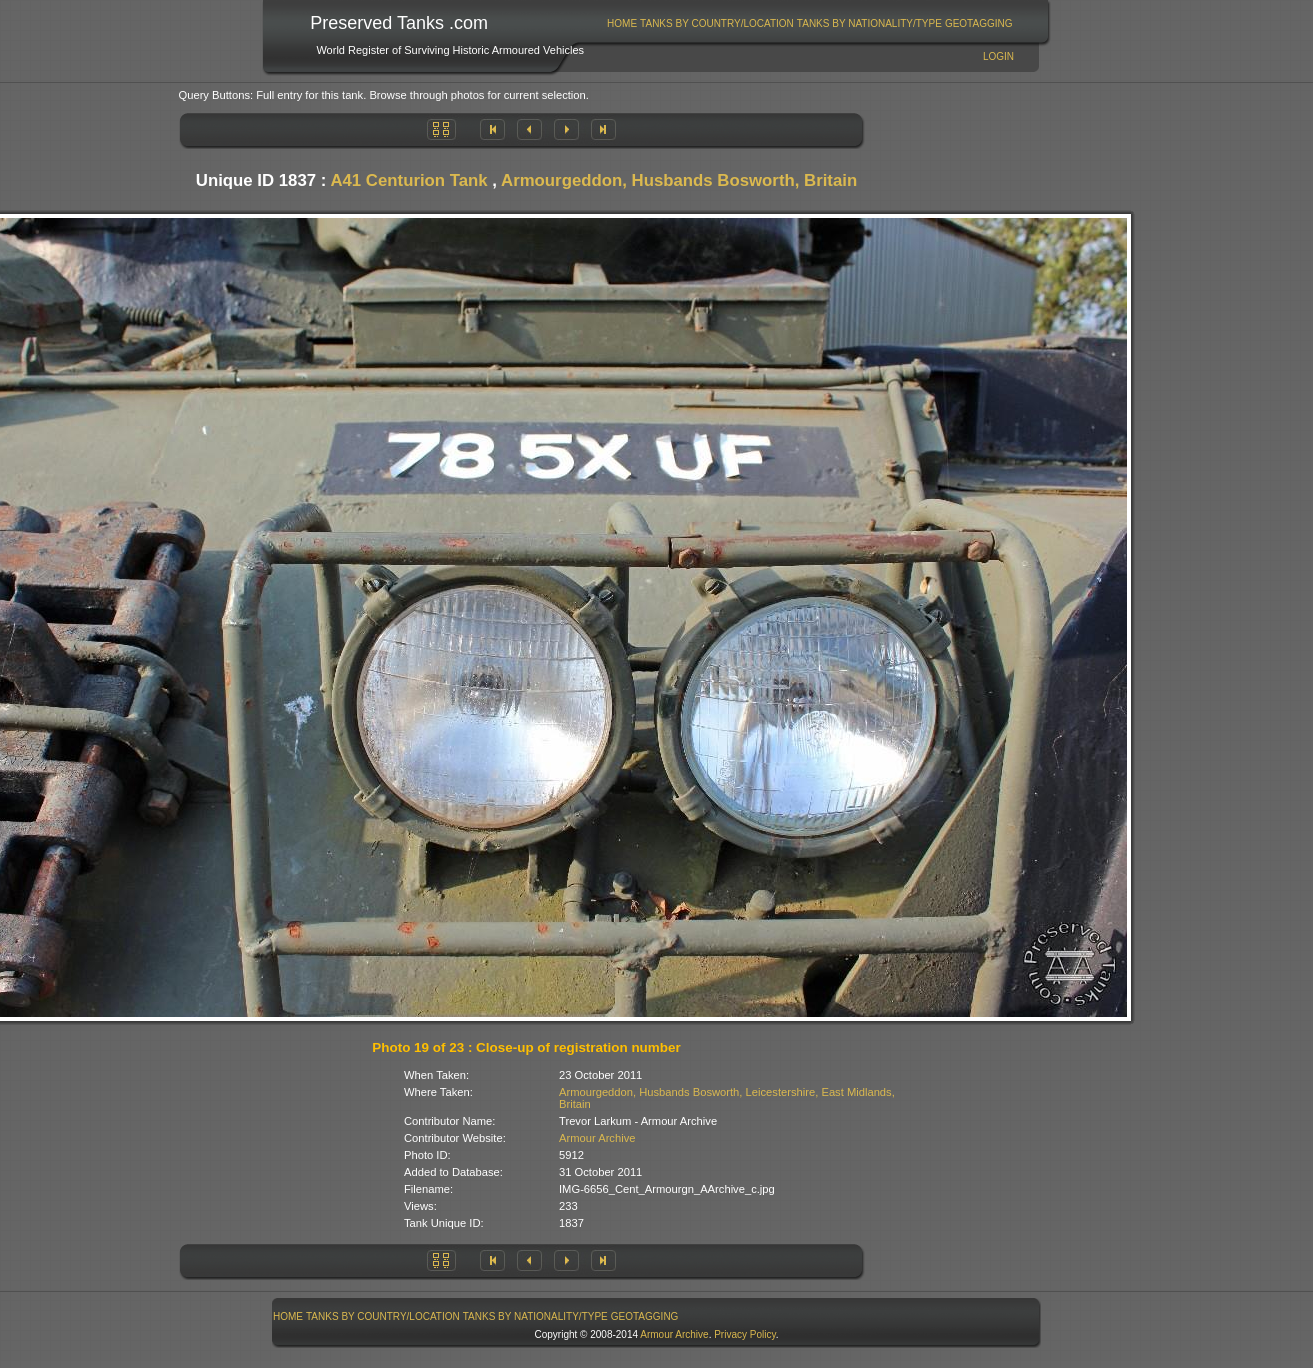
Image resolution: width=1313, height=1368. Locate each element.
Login (998, 56)
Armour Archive (597, 1138)
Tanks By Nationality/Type (869, 23)
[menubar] (810, 23)
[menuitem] (622, 23)
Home (622, 23)
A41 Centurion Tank (408, 180)
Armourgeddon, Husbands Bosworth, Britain (679, 180)
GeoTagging (979, 23)
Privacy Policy (745, 1334)
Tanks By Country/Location (717, 23)
